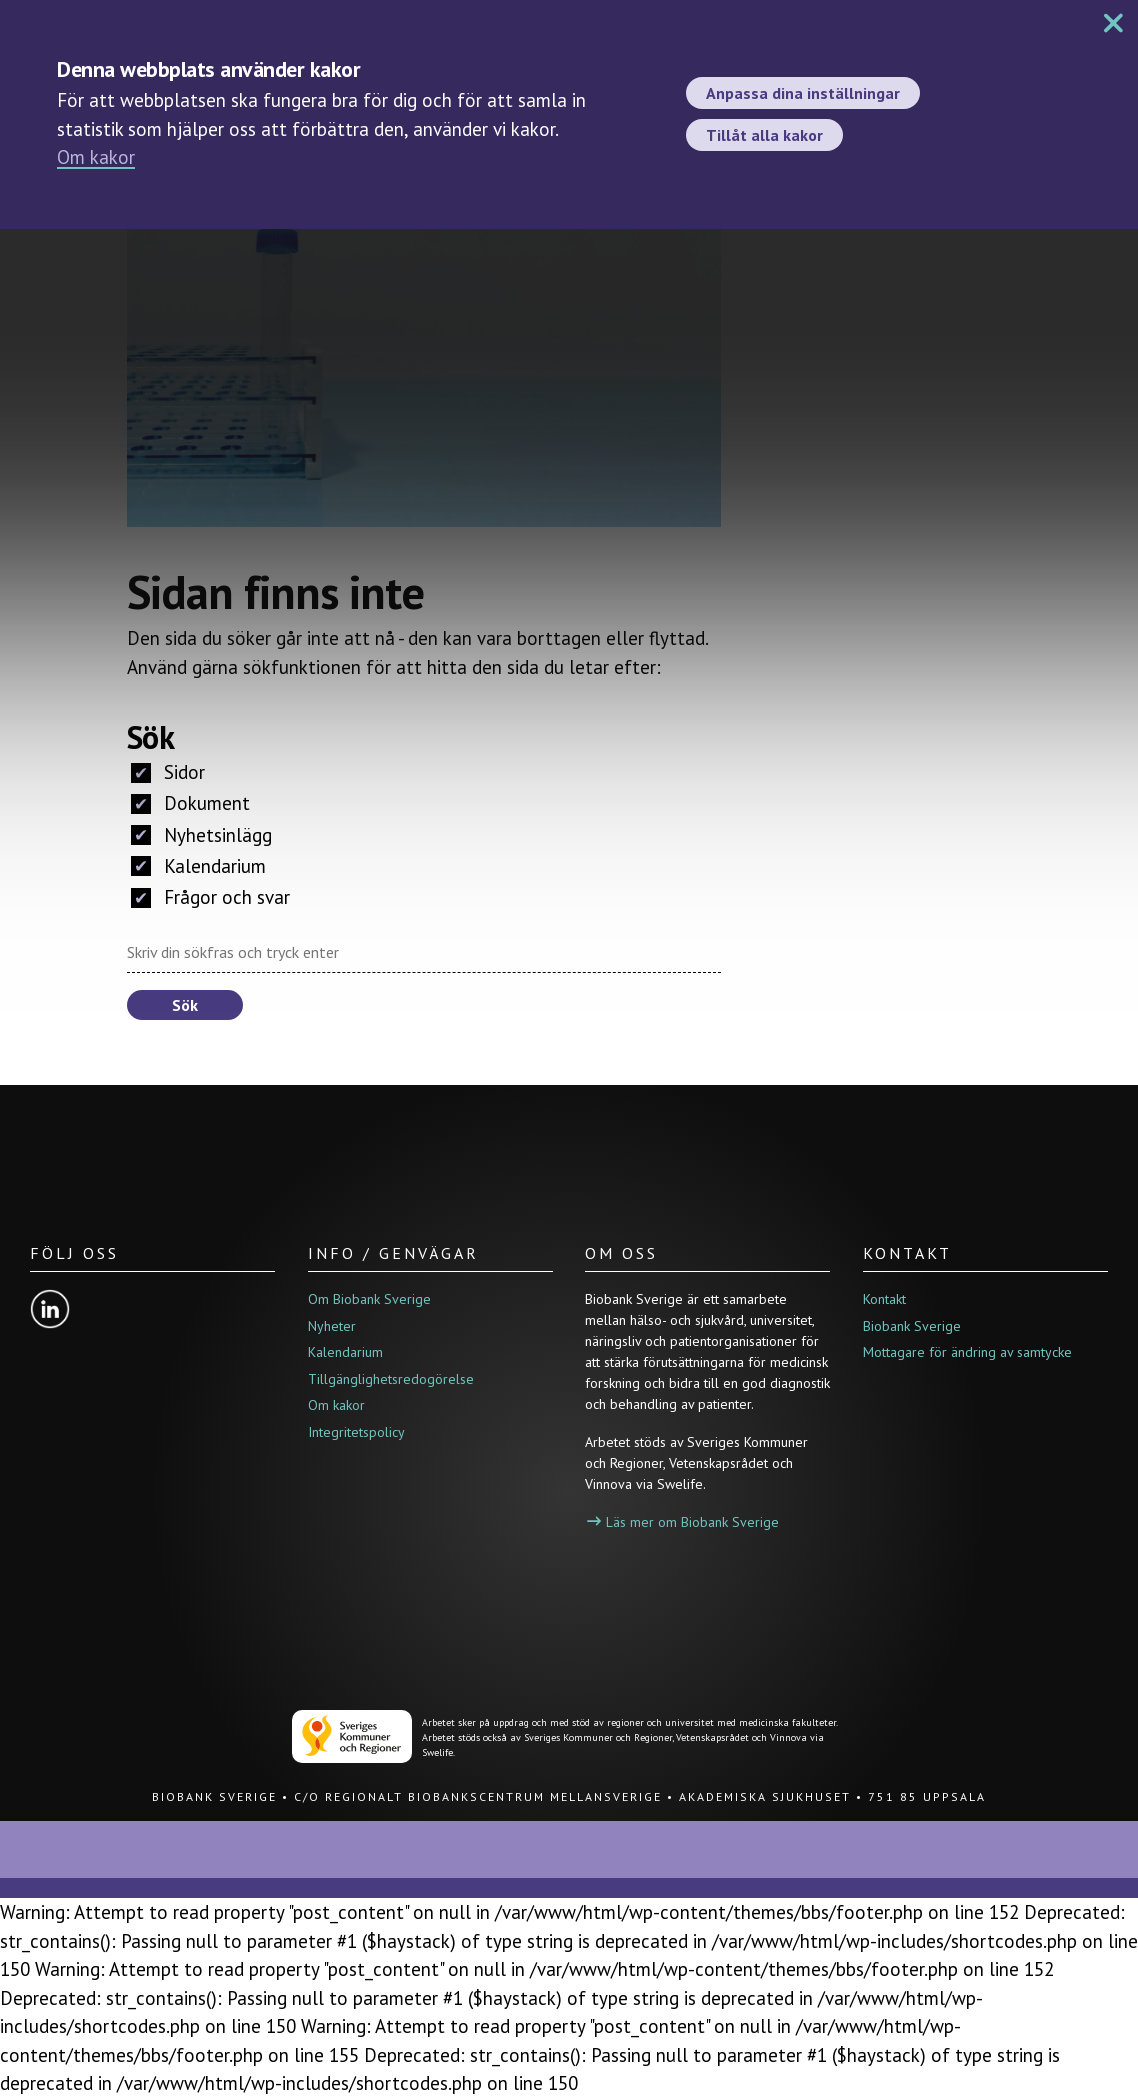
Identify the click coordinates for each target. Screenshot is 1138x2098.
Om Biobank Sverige (369, 1299)
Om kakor (96, 157)
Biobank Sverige (912, 1326)
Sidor (168, 772)
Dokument (190, 803)
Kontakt (884, 1299)
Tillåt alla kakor (764, 135)
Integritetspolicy (356, 1432)
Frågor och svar (210, 897)
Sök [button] (185, 1005)
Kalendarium (198, 866)
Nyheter (332, 1326)
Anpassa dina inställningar (803, 93)
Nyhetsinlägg (201, 835)
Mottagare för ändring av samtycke (967, 1352)
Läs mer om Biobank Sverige (683, 1522)
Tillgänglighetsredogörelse (391, 1379)
